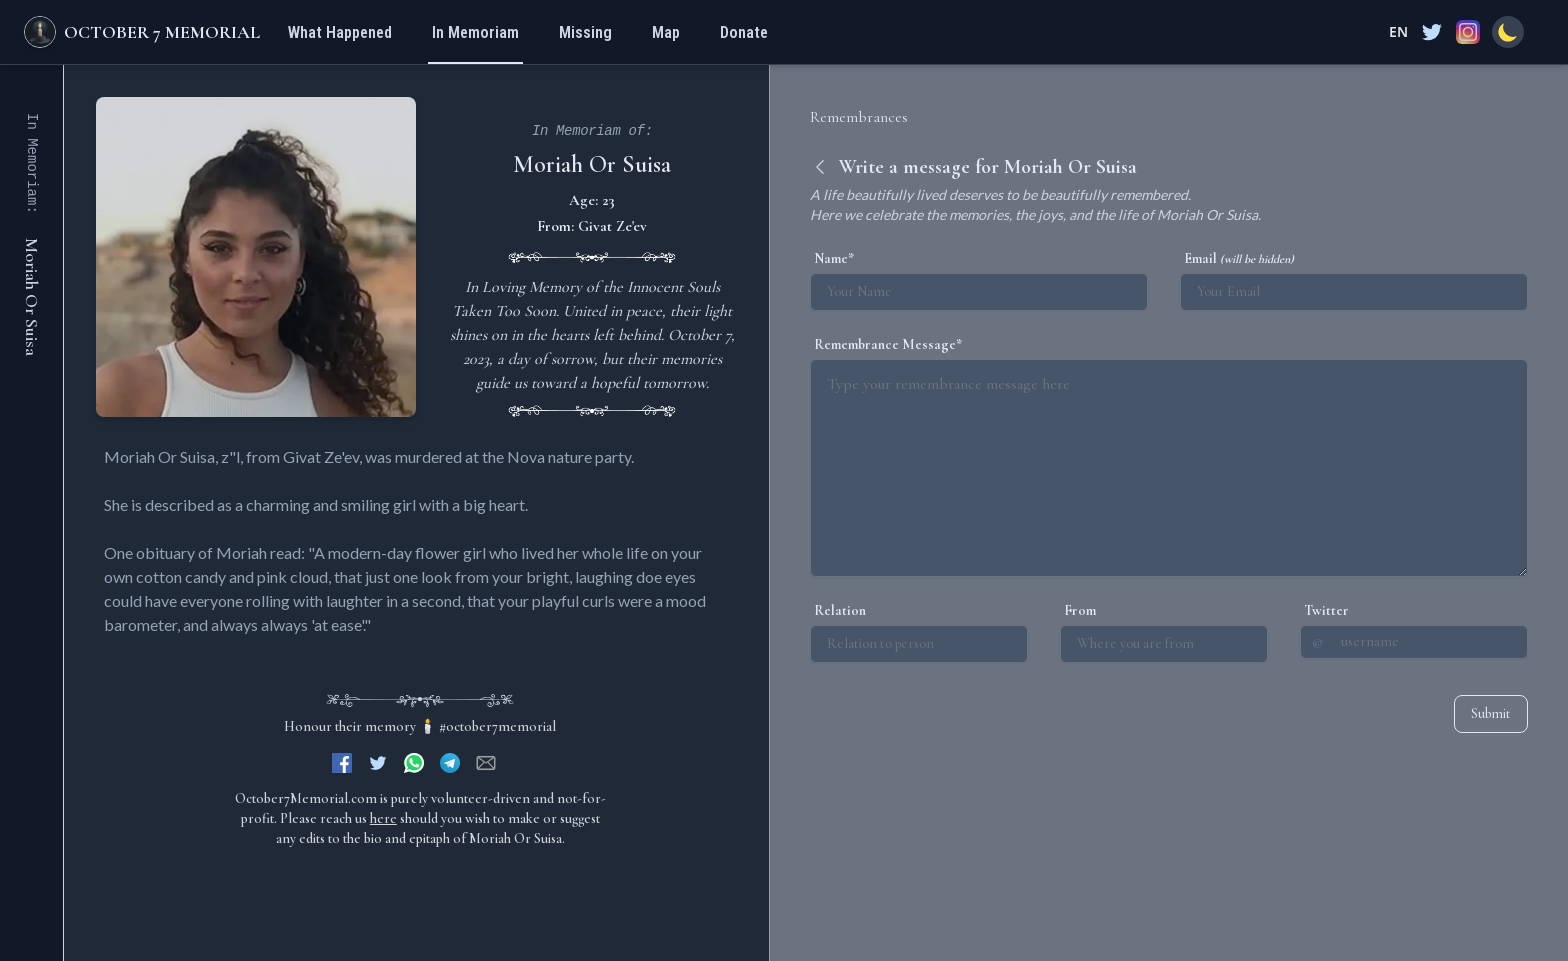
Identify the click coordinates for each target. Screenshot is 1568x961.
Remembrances (859, 117)
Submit (1491, 713)
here (383, 818)
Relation (840, 610)
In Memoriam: (32, 163)
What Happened (340, 32)
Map (666, 32)
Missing (585, 32)
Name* (834, 258)
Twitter (1326, 610)
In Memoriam (475, 32)
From (1080, 610)
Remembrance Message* (888, 344)
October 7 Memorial (162, 32)
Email (1239, 258)
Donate (744, 32)
